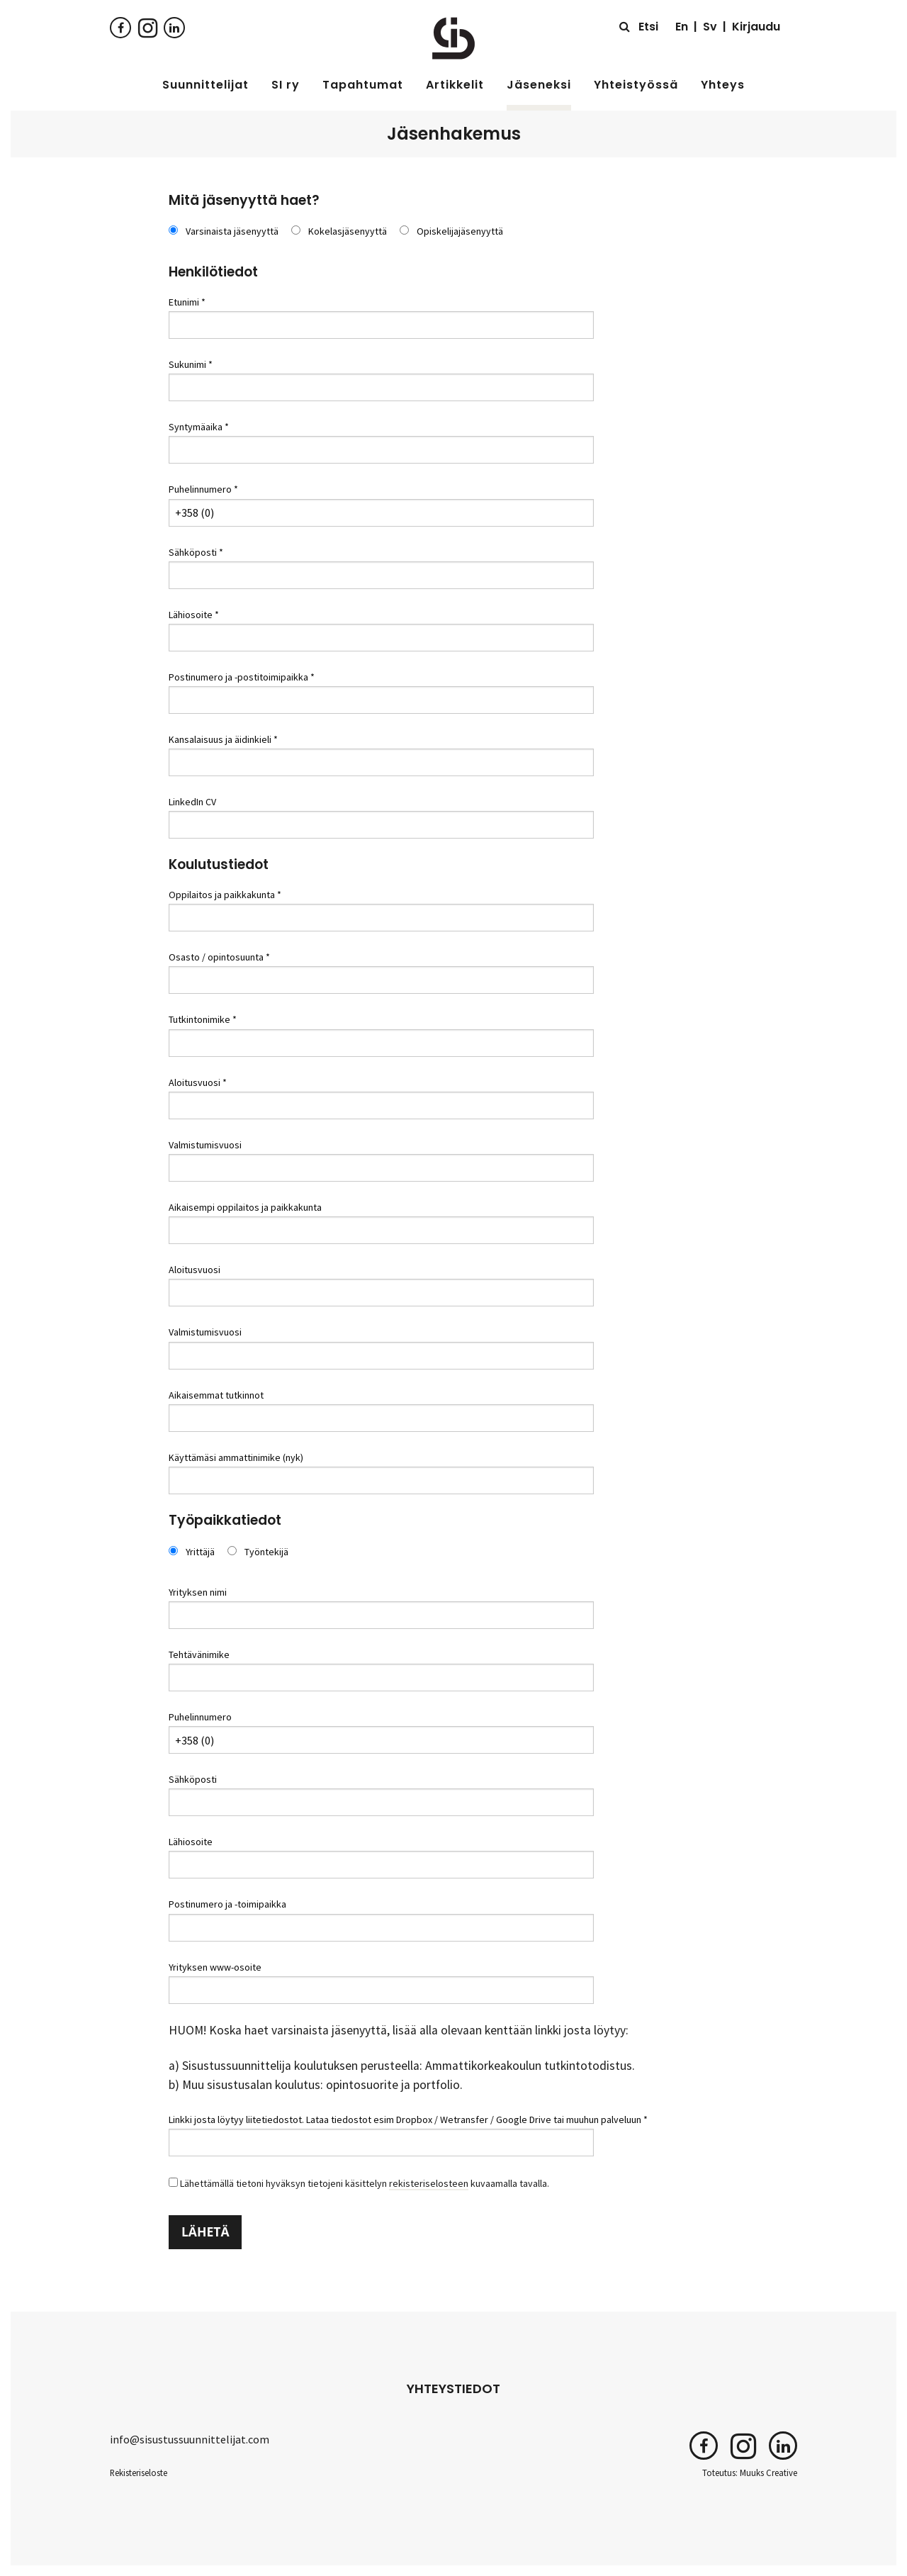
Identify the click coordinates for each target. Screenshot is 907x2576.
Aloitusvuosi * (198, 1082)
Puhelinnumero (200, 1716)
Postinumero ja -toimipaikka (227, 1904)
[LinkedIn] (174, 26)
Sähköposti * (196, 552)
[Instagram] (147, 26)
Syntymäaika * (199, 426)
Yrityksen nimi (198, 1592)
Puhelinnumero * (203, 489)
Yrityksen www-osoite (215, 1967)
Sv (710, 26)
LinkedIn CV (192, 801)
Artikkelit (455, 85)
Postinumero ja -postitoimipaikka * (242, 677)
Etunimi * (187, 302)
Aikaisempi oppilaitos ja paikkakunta (245, 1207)
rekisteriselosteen (428, 2183)
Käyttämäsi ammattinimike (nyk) (236, 1457)
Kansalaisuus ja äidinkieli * (223, 739)
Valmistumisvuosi (205, 1144)
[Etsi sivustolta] (638, 26)
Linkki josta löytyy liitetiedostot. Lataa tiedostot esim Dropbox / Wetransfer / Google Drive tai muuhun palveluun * (408, 2119)
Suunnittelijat (205, 85)
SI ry (285, 85)
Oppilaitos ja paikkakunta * (225, 894)
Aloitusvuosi (194, 1269)
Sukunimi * (191, 364)
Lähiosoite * (194, 614)
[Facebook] (120, 26)
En (681, 26)
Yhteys (723, 85)
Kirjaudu (756, 26)
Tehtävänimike (199, 1654)
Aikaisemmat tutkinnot (216, 1395)
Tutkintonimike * (203, 1019)
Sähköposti (193, 1779)
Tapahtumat (362, 85)
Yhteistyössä (636, 85)
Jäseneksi (539, 85)
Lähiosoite (191, 1841)
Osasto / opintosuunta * (219, 957)
